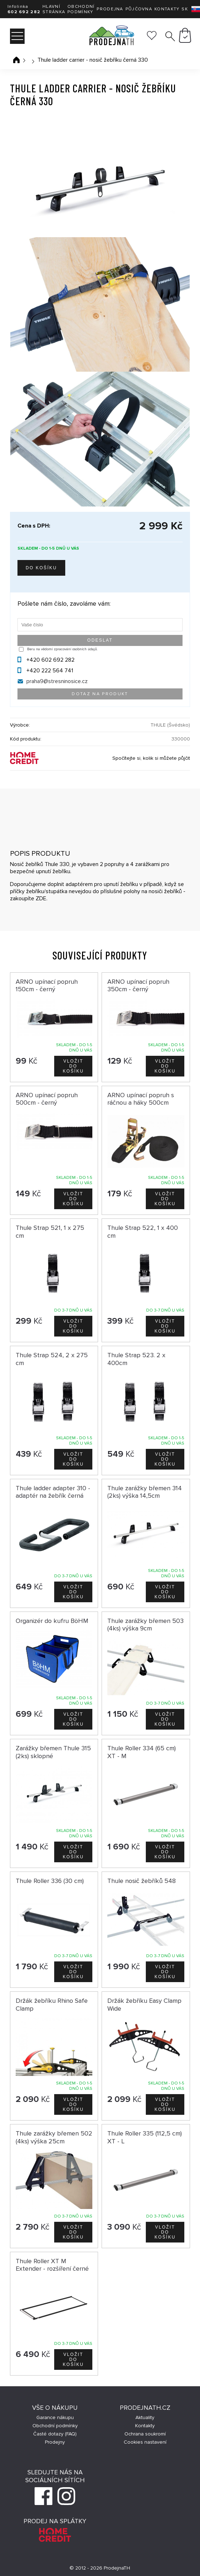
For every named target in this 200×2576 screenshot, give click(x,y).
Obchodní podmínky (80, 9)
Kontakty (166, 9)
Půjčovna (138, 9)
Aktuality (144, 2417)
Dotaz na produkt (100, 694)
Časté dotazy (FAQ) (55, 2434)
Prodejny (55, 2442)
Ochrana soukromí (145, 2434)
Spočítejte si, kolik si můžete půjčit (151, 758)
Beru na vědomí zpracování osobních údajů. (62, 649)
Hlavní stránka (53, 9)
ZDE (41, 898)
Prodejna (110, 9)
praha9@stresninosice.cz (57, 681)
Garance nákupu (55, 2417)
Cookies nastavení (145, 2442)
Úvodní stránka (16, 60)
